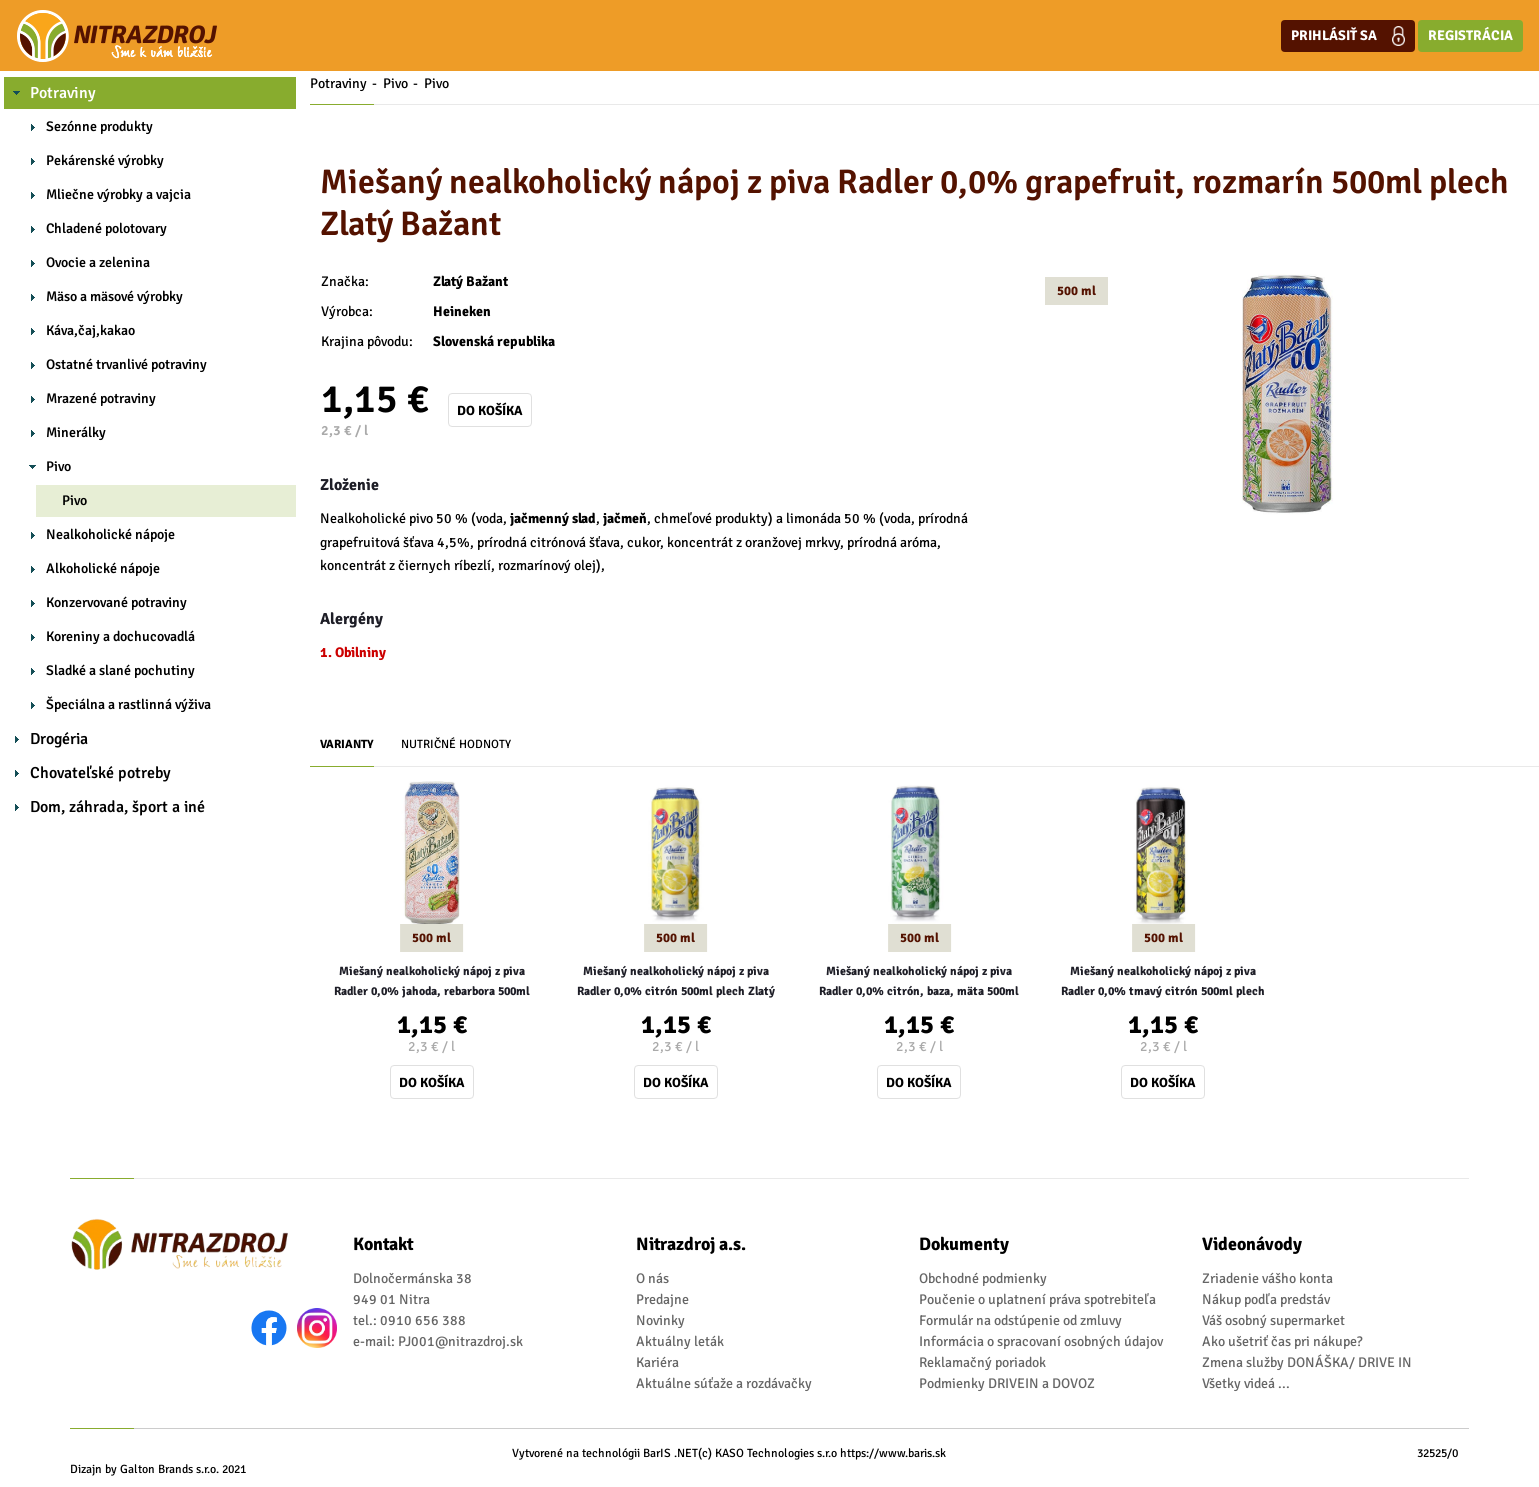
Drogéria (59, 739)
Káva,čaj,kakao (90, 330)
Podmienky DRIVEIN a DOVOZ (1007, 1383)
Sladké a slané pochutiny (120, 670)
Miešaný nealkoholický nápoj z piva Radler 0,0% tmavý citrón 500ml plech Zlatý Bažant (1163, 983)
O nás (652, 1278)
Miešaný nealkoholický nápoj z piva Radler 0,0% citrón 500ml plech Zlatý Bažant (676, 983)
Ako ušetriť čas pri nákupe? (1282, 1341)
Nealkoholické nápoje (110, 534)
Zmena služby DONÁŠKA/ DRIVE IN (1307, 1362)
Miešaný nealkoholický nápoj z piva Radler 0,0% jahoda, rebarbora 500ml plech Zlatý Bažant (432, 983)
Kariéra (657, 1362)
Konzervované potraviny (116, 602)
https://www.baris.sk (893, 1453)
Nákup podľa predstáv (1266, 1299)
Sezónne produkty (99, 126)
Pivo (58, 466)
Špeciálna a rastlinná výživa (128, 704)
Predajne (662, 1299)
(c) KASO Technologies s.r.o (767, 1453)
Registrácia (1470, 35)
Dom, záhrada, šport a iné (117, 807)
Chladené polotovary (106, 228)
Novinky (660, 1320)
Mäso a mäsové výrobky (114, 296)
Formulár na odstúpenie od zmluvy (1020, 1320)
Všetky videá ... (1246, 1383)
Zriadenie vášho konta (1267, 1278)
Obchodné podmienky (983, 1278)
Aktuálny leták (680, 1341)
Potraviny (63, 93)
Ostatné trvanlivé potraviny (126, 364)
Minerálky (76, 432)
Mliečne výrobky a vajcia (118, 194)
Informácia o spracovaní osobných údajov (1041, 1341)
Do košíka (490, 410)
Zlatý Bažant (470, 281)
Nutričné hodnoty (456, 744)
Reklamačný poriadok (982, 1362)
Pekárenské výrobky (105, 160)
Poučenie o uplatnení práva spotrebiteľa (1037, 1299)
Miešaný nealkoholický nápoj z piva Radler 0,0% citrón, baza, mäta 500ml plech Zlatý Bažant (919, 983)
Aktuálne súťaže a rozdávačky (724, 1383)
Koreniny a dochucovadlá (120, 636)
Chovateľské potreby (100, 773)
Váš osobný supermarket (1273, 1320)
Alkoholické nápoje (103, 568)
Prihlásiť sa (1348, 36)
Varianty (347, 744)
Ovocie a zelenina (98, 262)
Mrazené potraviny (101, 398)
